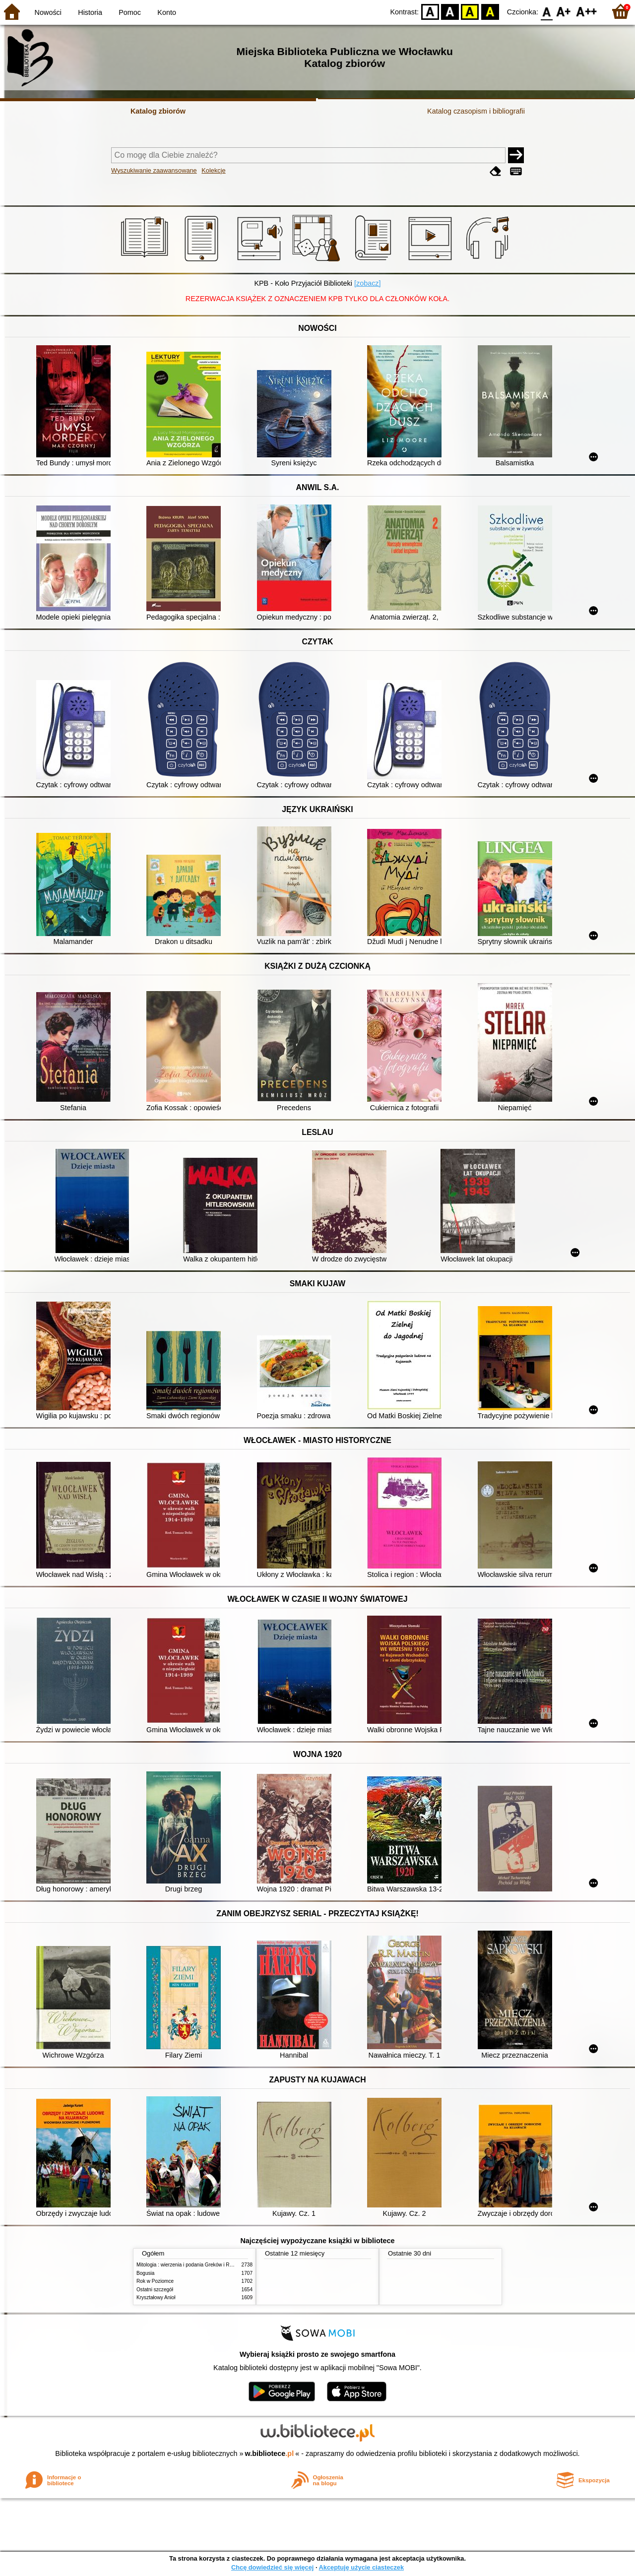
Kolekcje (213, 170)
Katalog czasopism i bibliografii (476, 111)
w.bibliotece (269, 2453)
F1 (564, 11)
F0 (546, 11)
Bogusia (145, 2273)
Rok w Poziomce (155, 2281)
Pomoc (130, 12)
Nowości (48, 12)
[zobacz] (367, 283)
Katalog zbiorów (158, 111)
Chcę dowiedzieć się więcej (272, 2567)
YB (470, 11)
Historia (90, 12)
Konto (166, 12)
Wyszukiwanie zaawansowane (154, 170)
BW (450, 11)
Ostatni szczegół (154, 2289)
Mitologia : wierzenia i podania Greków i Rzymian (191, 2264)
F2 (586, 11)
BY (490, 11)
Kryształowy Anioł (155, 2297)
